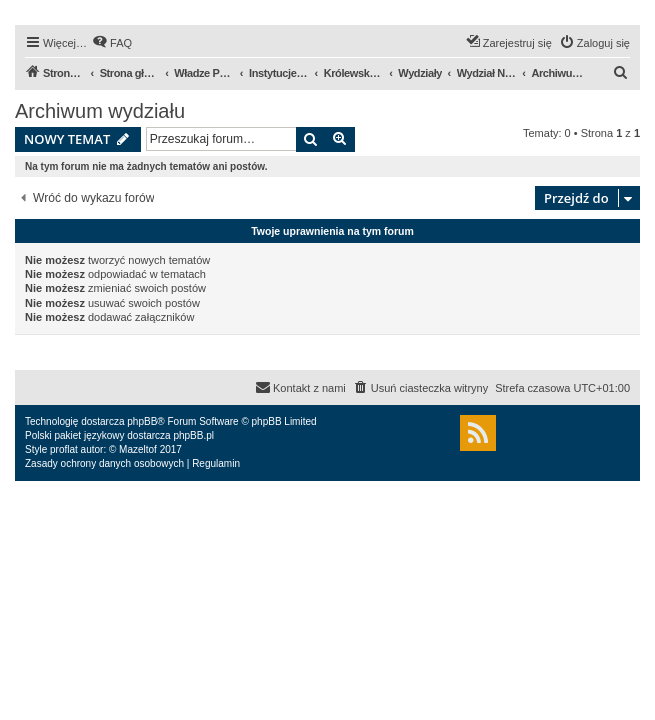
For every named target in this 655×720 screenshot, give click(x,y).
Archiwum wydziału (100, 111)
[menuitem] (112, 43)
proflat (64, 449)
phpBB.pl (193, 435)
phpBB (142, 421)
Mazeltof (138, 449)
